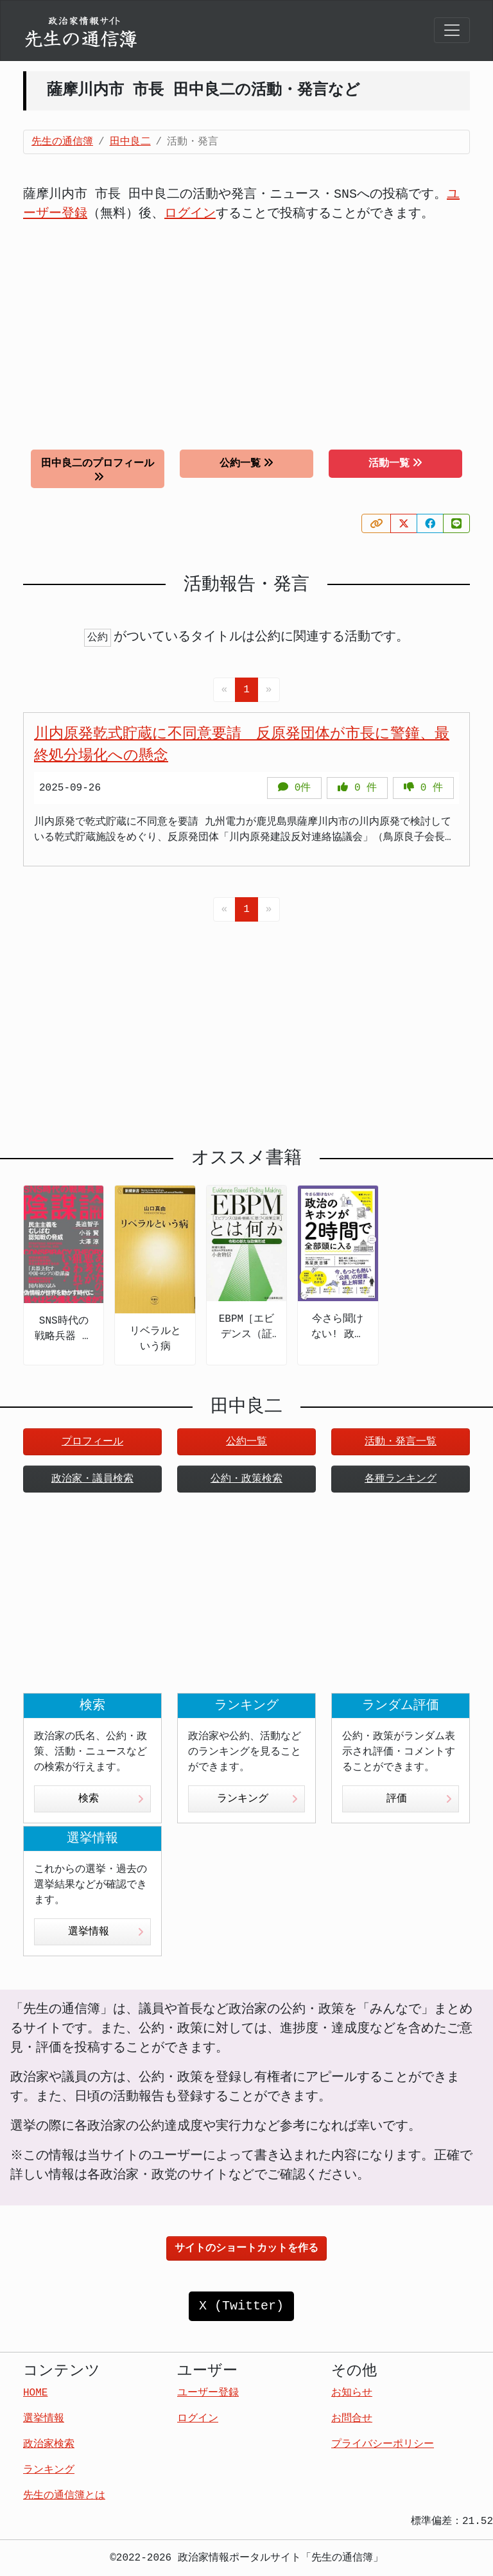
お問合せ (351, 2418)
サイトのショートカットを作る (246, 2248)
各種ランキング (401, 1479)
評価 (419, 1799)
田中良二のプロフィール (97, 470)
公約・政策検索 (246, 1479)
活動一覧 (395, 463)
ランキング (257, 1799)
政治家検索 (48, 2444)
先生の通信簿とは (64, 2496)
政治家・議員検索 (92, 1479)
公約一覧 (246, 463)
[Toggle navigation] (452, 30)
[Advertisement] (246, 326)
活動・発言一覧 (401, 1442)
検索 (111, 1799)
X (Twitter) (241, 2306)
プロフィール (92, 1442)
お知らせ (351, 2393)
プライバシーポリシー (382, 2444)
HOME (35, 2393)
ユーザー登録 (208, 2393)
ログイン (190, 213)
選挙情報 (106, 1932)
